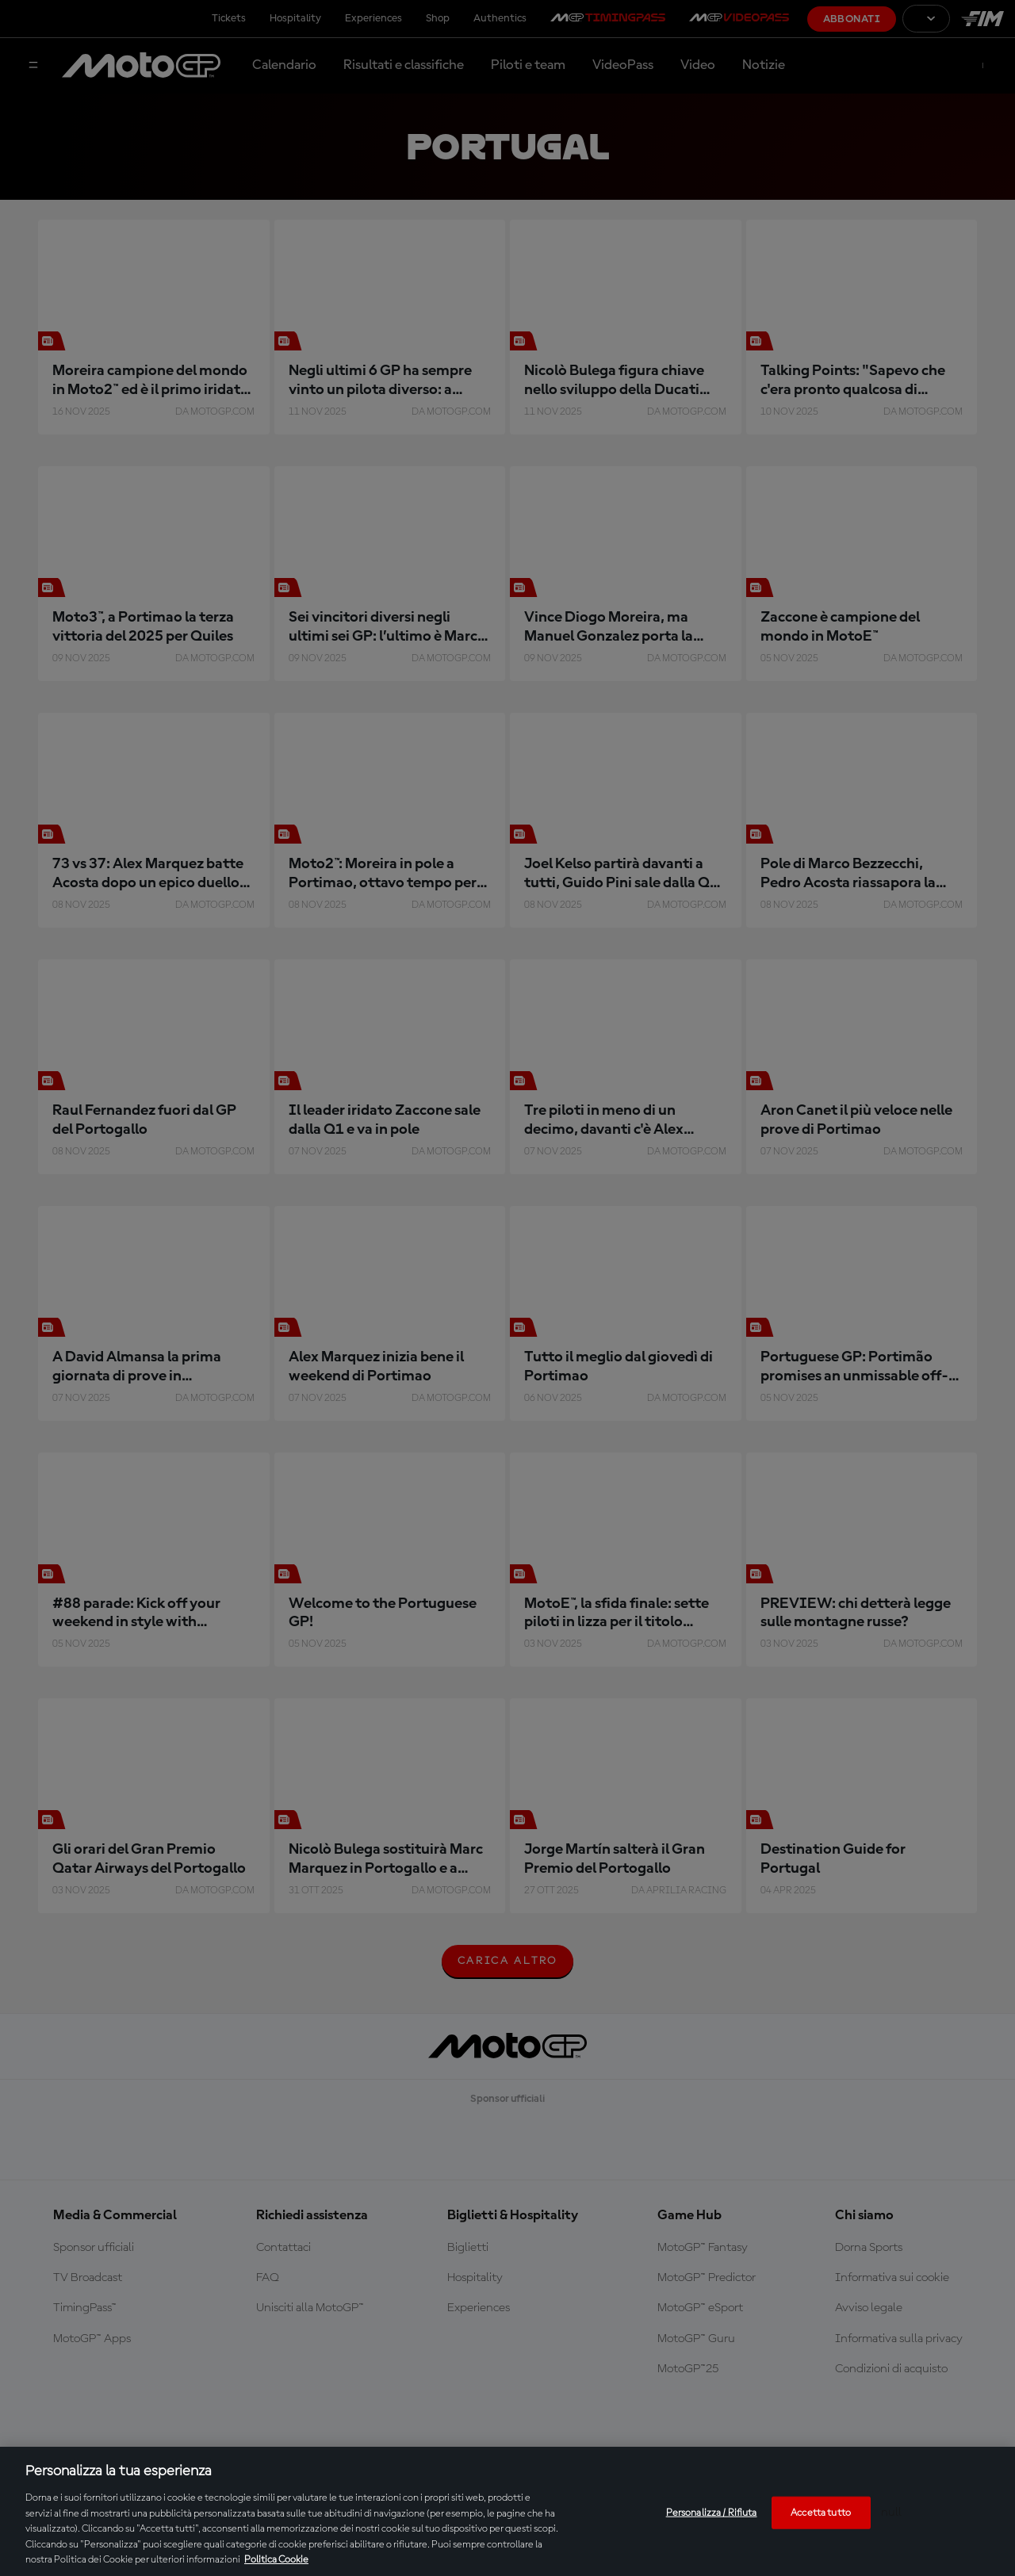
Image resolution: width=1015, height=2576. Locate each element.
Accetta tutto (821, 2512)
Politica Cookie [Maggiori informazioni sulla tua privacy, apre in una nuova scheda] (276, 2560)
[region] (507, 2511)
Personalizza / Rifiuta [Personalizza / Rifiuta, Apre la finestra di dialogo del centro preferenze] (711, 2512)
